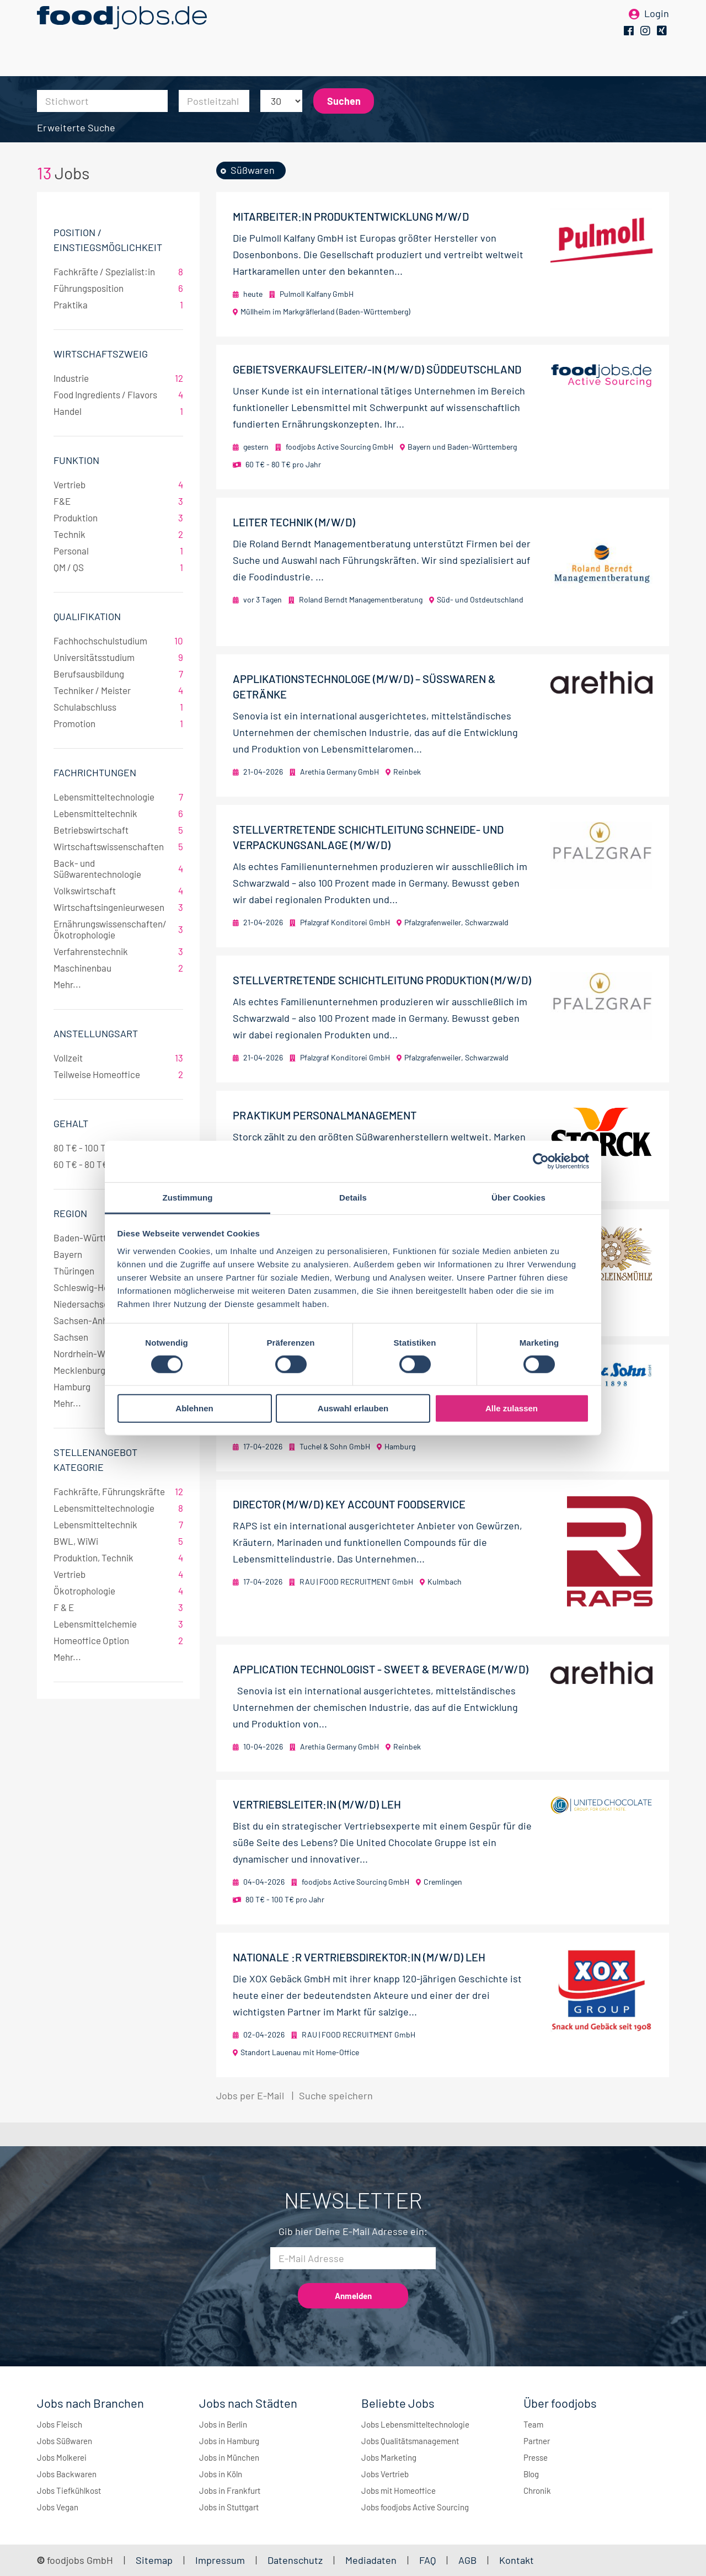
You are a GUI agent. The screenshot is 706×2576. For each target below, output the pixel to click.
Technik (118, 534)
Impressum (220, 2560)
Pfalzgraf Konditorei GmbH (345, 922)
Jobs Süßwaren (64, 2441)
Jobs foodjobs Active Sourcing (415, 2507)
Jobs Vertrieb (385, 2474)
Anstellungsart (96, 1033)
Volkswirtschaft (118, 890)
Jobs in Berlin (223, 2424)
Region (70, 1213)
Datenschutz (296, 2560)
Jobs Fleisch (59, 2424)
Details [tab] (353, 1197)
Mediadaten (371, 2560)
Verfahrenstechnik (118, 951)
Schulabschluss (118, 706)
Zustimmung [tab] (188, 1197)
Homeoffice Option (118, 1640)
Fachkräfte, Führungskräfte (118, 1491)
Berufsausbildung (118, 673)
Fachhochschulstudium (118, 640)
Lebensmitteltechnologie (118, 796)
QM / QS (118, 567)
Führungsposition (118, 288)
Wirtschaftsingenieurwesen (118, 907)
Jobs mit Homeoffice (398, 2490)
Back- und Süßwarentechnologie (118, 868)
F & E (118, 1607)
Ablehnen (194, 1408)
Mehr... (67, 984)
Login (656, 26)
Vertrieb (118, 484)
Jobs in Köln (220, 2474)
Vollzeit (118, 1057)
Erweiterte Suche (76, 127)
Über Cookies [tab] (518, 1197)
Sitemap (154, 2560)
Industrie (118, 377)
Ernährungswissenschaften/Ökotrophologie (118, 929)
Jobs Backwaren (67, 2474)
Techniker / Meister (118, 690)
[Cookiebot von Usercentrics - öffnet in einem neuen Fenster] (541, 1161)
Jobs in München (229, 2457)
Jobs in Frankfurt (229, 2490)
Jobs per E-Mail (250, 2095)
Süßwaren (253, 170)
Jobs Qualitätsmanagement (410, 2441)
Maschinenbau (118, 967)
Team (533, 2424)
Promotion (118, 723)
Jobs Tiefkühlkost (69, 2490)
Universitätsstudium (118, 657)
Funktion (76, 460)
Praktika (118, 304)
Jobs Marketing (388, 2457)
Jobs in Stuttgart (229, 2507)
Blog (531, 2474)
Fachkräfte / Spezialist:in (118, 271)
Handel (118, 411)
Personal (118, 550)
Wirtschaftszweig (101, 354)
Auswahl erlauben (353, 1408)
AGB (468, 2560)
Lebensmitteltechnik (118, 813)
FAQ (427, 2560)
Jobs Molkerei (62, 2457)
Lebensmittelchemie (118, 1623)
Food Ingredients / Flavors (118, 394)
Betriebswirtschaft (118, 829)
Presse (535, 2457)
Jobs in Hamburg (229, 2441)
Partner (536, 2441)
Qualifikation (87, 616)
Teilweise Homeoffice (118, 1074)
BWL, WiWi (118, 1540)
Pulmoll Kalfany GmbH (317, 293)
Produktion (118, 517)
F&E (118, 500)
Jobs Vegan (57, 2507)
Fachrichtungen (95, 772)
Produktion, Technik (118, 1557)
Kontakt (516, 2560)
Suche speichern (336, 2095)
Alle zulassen (511, 1408)
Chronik (537, 2490)
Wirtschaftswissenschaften (118, 846)
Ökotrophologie (118, 1590)
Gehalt (71, 1123)
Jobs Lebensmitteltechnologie (415, 2424)
